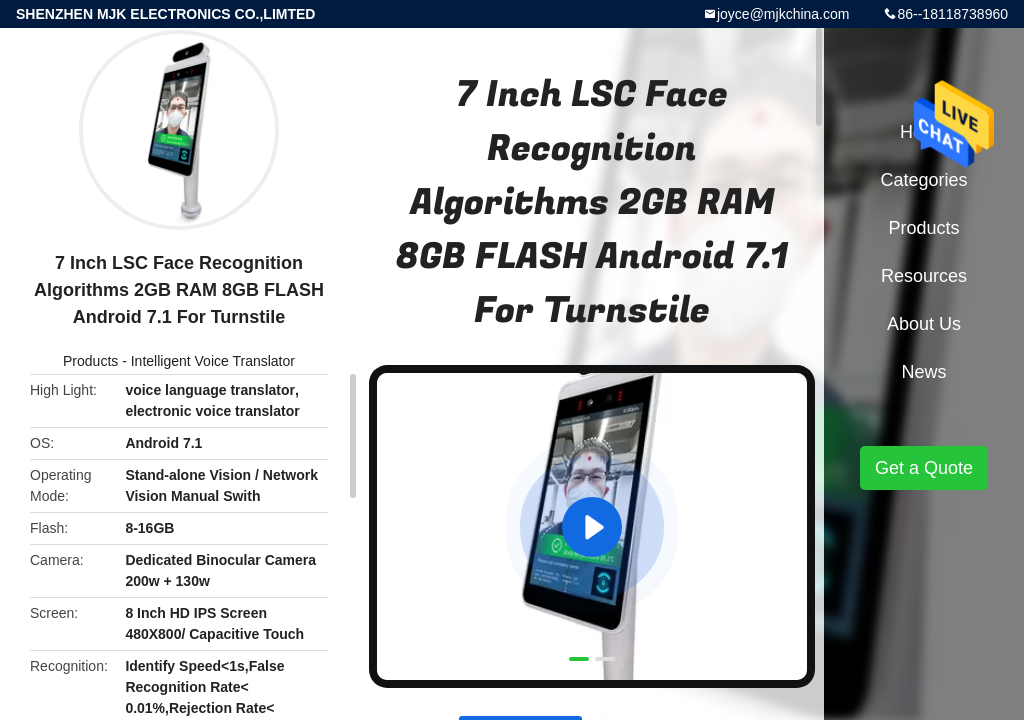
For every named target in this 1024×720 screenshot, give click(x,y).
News (923, 372)
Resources (924, 276)
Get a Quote (924, 468)
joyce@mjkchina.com (783, 14)
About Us (924, 324)
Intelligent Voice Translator (213, 361)
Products (90, 361)
